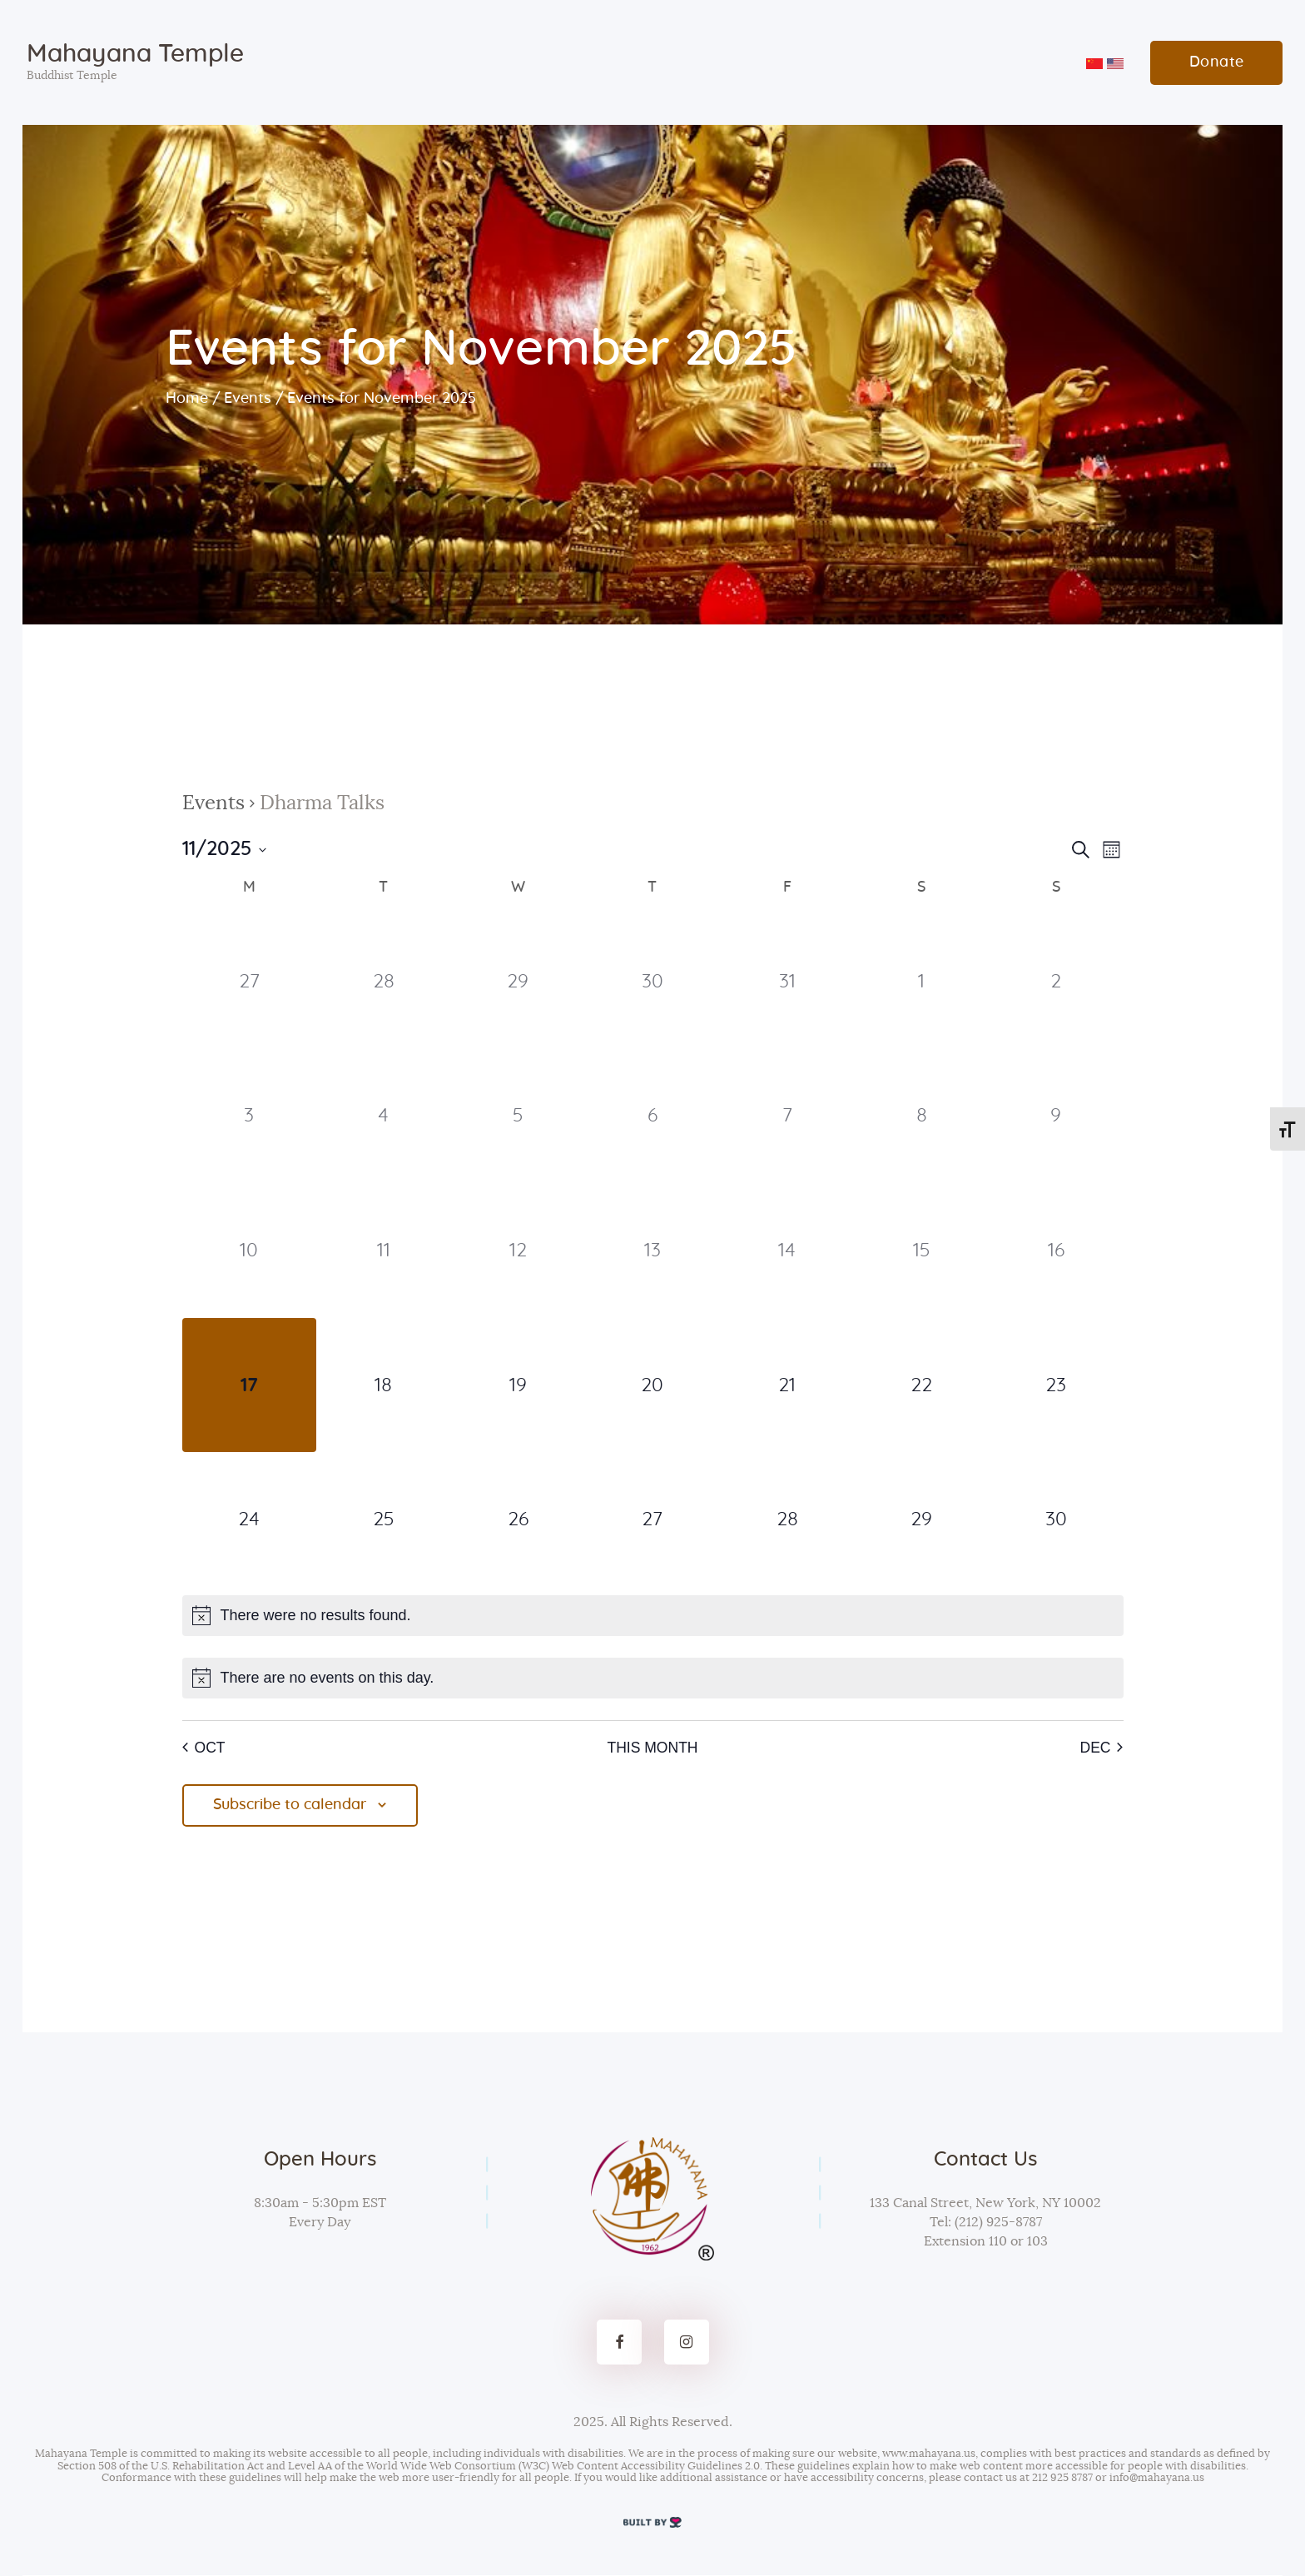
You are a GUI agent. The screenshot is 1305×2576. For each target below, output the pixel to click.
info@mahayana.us (1156, 2479)
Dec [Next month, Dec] (1101, 1747)
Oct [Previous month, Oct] (204, 1747)
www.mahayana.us (928, 2454)
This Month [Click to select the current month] (652, 1747)
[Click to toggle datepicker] (224, 849)
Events (247, 398)
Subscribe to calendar (290, 1805)
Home (187, 398)
